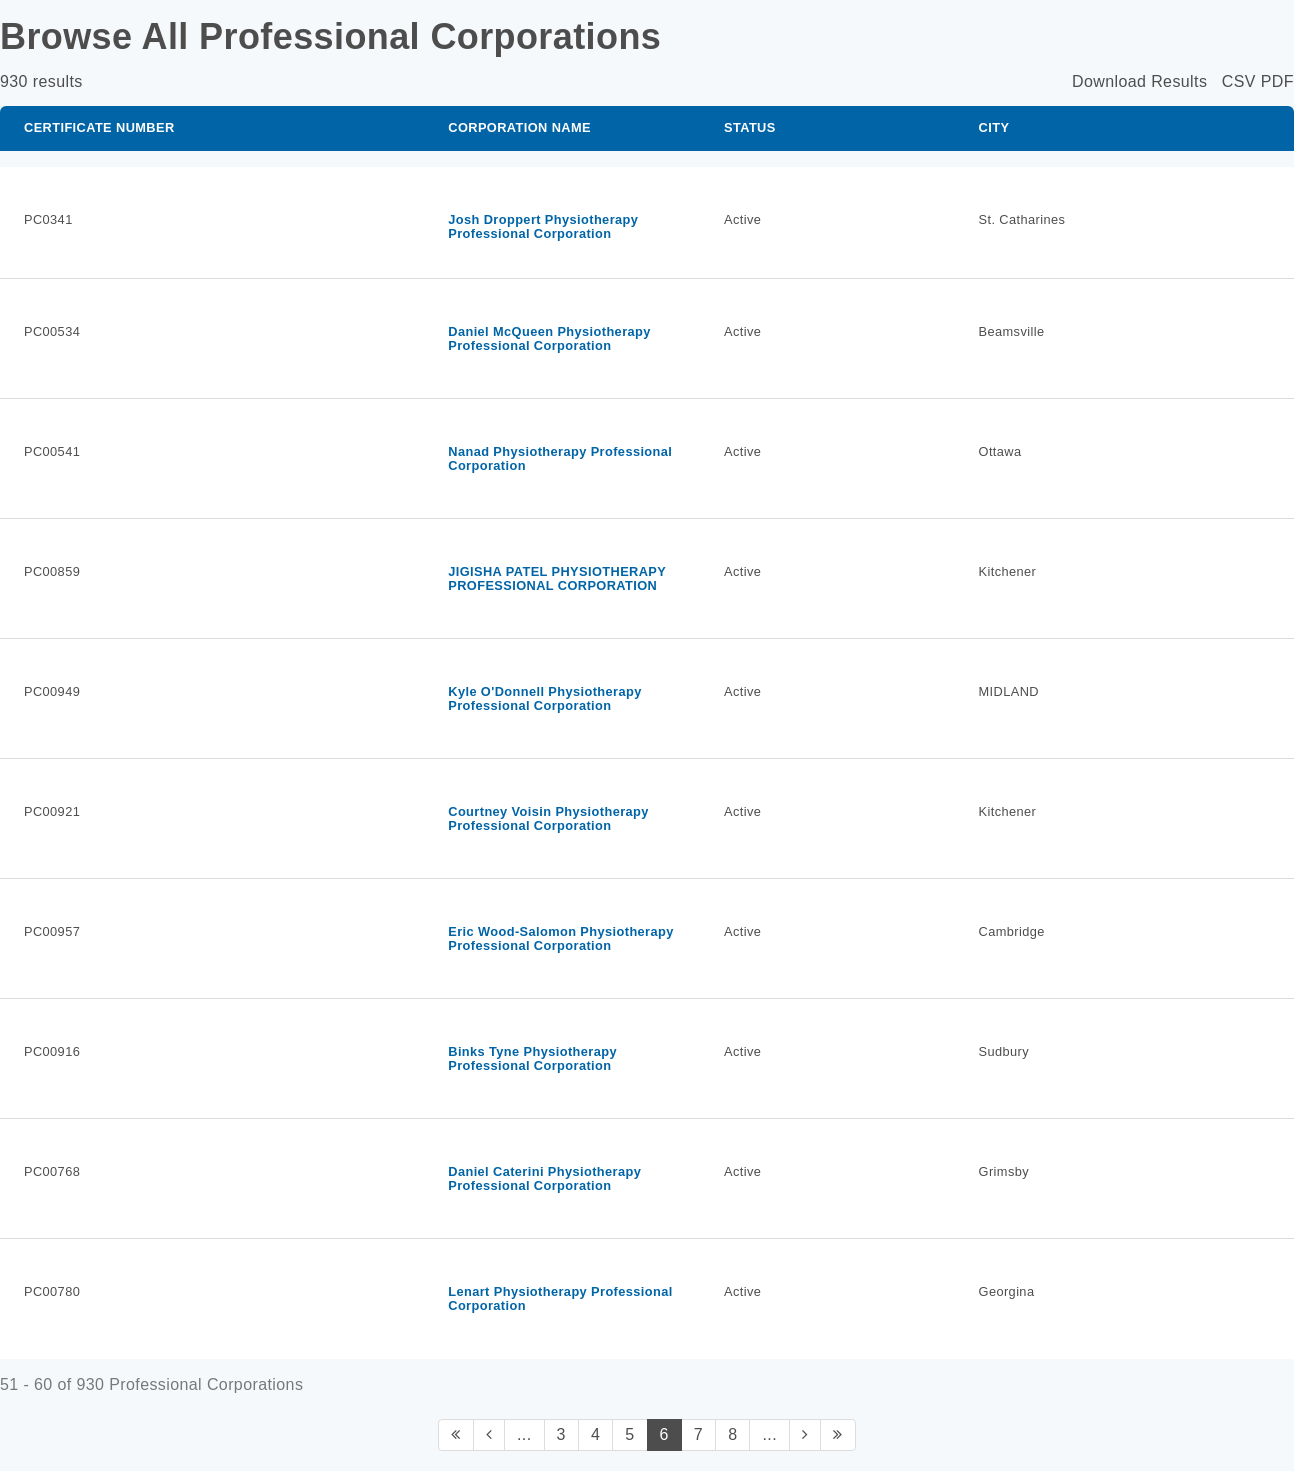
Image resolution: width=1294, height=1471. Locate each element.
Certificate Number (99, 127)
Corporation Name (519, 127)
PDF (1277, 81)
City (994, 127)
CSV (1239, 81)
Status (750, 127)
